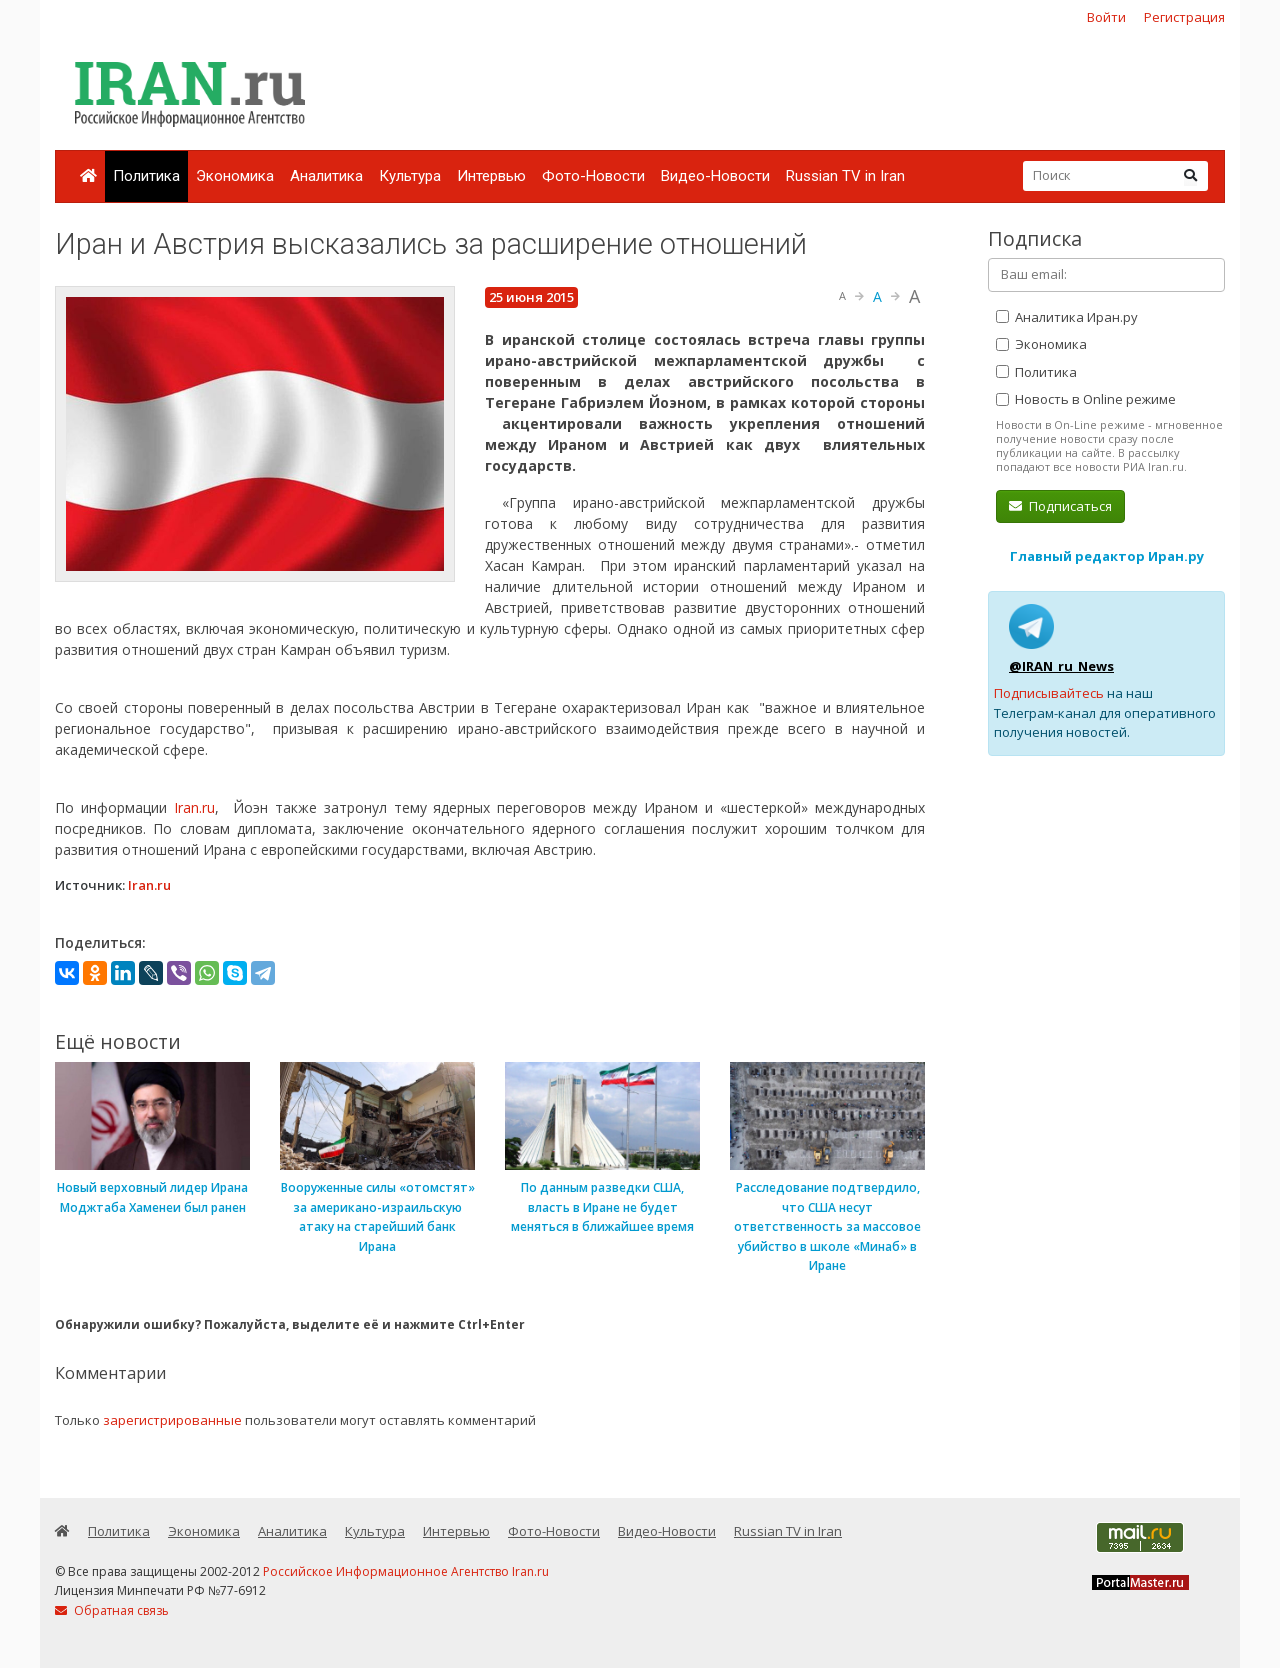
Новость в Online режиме (1086, 399)
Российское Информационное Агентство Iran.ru (406, 1571)
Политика (146, 176)
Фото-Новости (593, 176)
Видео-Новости (715, 176)
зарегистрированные (172, 1420)
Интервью (491, 176)
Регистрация (1184, 17)
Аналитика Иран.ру (1067, 317)
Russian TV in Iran (845, 176)
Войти (1106, 17)
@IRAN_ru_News (1061, 666)
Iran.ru (194, 807)
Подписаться (1060, 506)
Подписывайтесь (1049, 693)
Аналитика (326, 176)
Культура (410, 176)
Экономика (235, 176)
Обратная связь (112, 1610)
